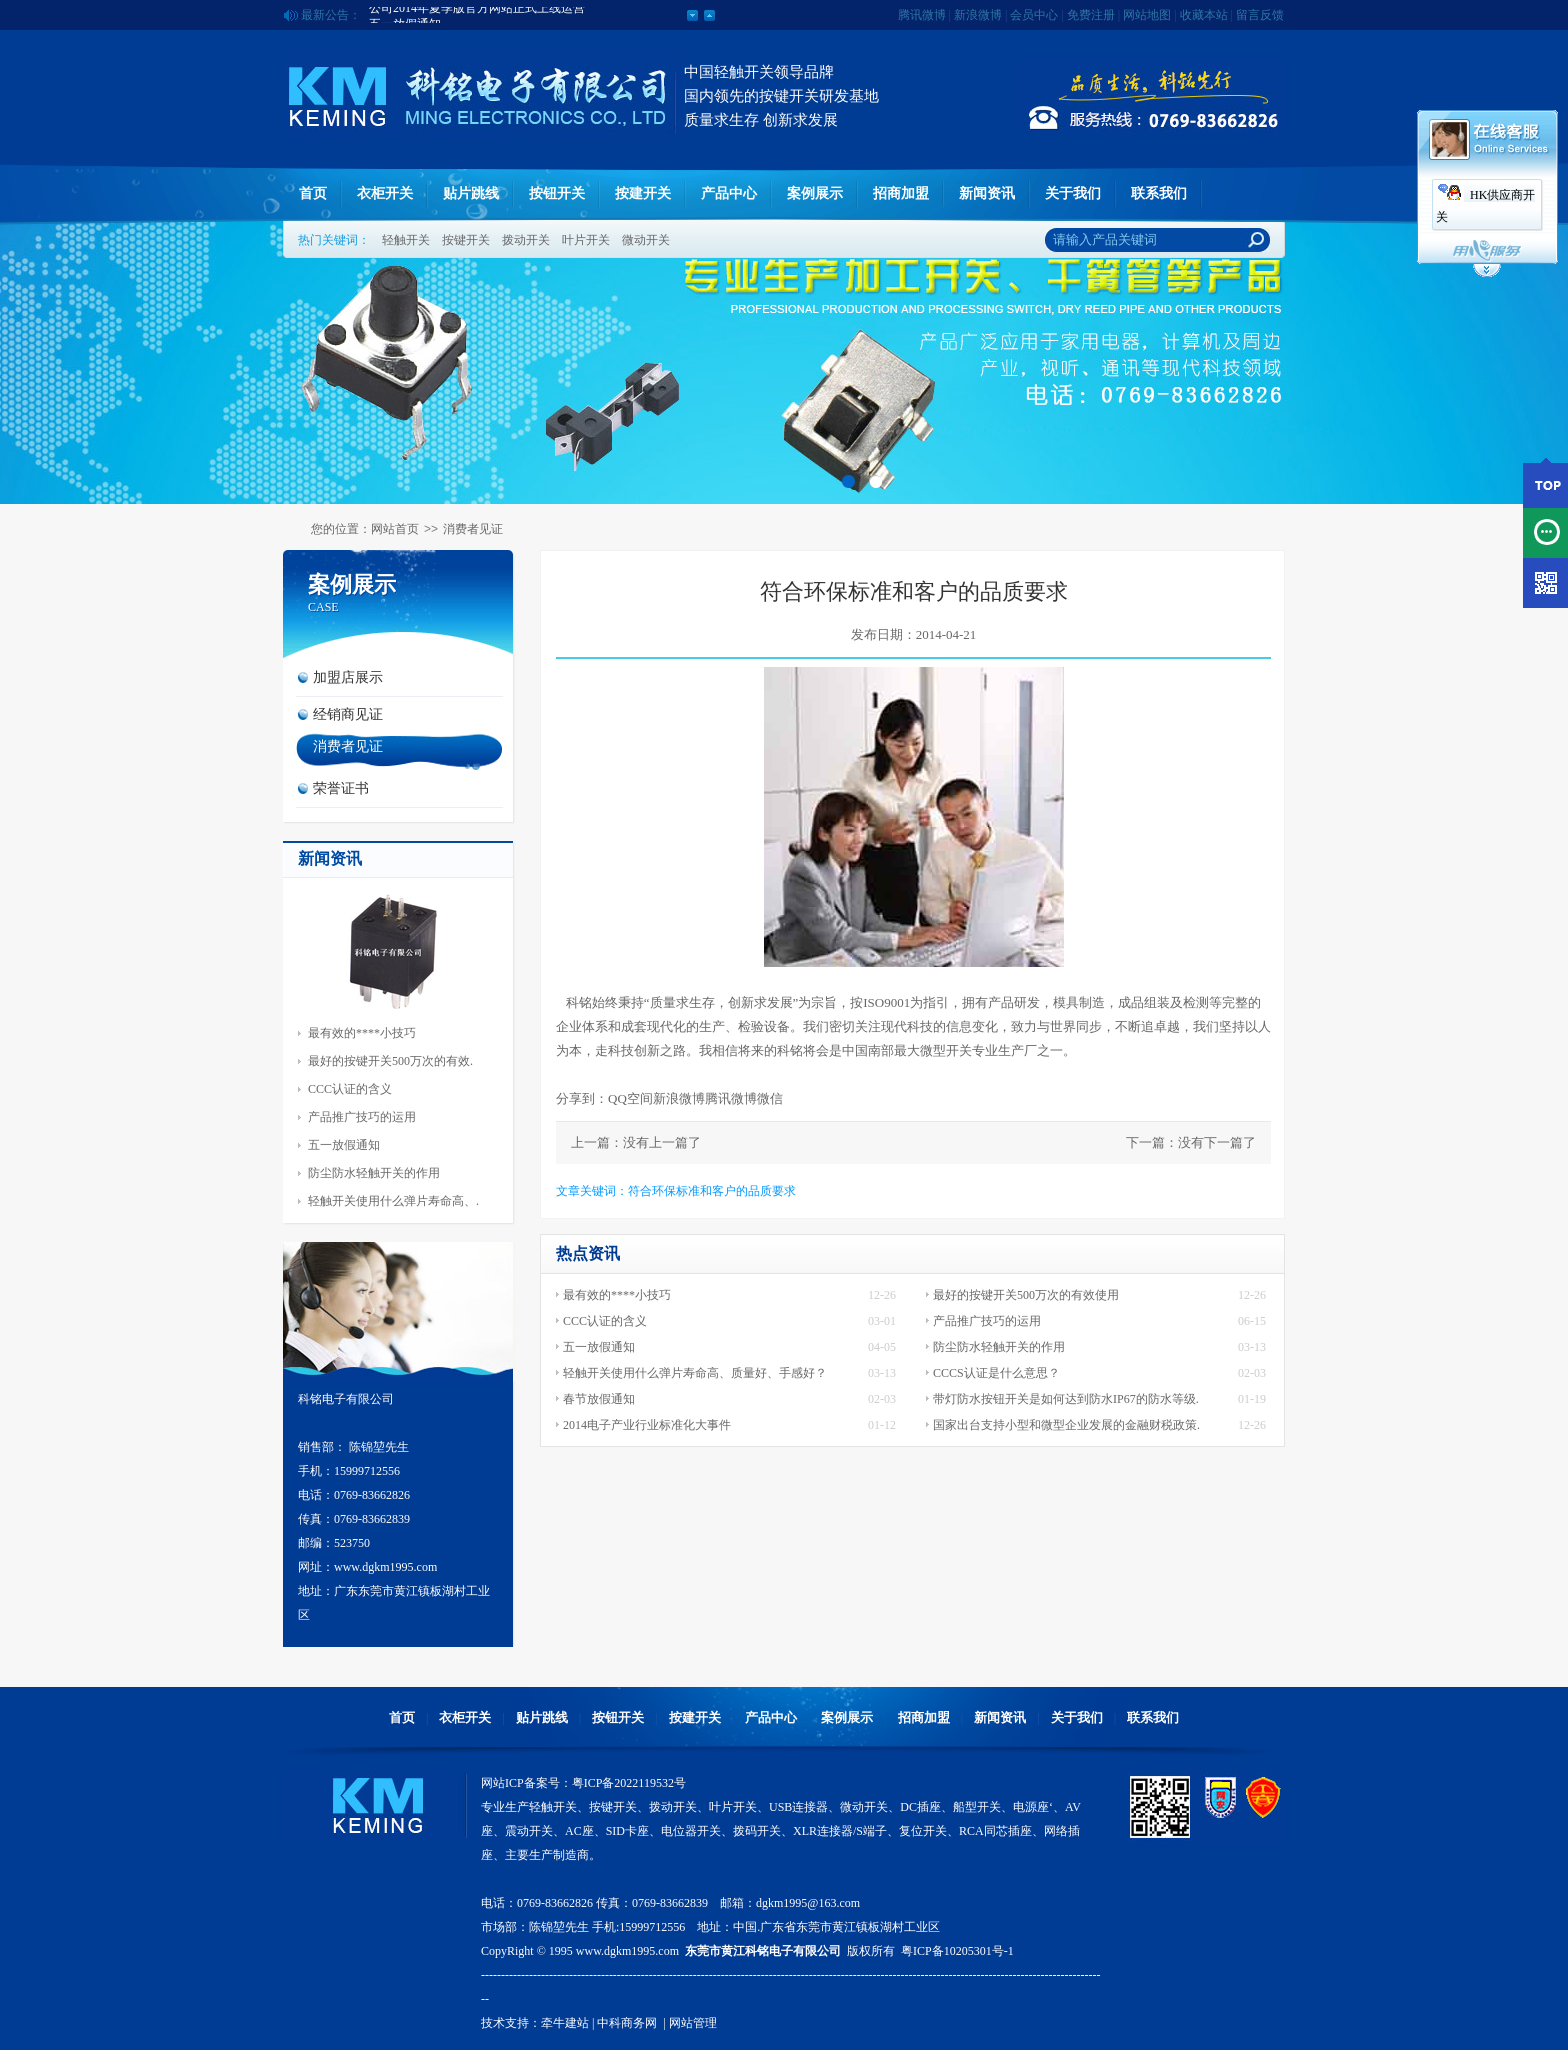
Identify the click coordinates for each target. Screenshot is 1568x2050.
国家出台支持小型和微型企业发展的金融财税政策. (1066, 1425)
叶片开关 (586, 240)
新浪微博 (978, 15)
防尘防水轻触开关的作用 (374, 1173)
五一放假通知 (344, 1145)
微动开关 (646, 240)
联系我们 (1159, 193)
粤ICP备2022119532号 (629, 1783)
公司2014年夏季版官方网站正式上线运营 (477, 15)
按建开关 (643, 193)
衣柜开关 (385, 193)
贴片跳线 (471, 193)
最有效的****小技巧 (362, 1033)
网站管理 (693, 2023)
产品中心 (729, 193)
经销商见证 (348, 714)
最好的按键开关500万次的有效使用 (1026, 1295)
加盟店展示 (348, 677)
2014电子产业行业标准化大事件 (647, 1425)
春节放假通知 (599, 1399)
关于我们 (1073, 193)
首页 (313, 193)
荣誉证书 (341, 788)
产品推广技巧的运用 (362, 1117)
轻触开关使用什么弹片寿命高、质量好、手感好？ (695, 1373)
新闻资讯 (987, 193)
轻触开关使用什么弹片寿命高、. (393, 1201)
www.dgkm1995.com (627, 1951)
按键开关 (466, 240)
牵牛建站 (565, 2023)
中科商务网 (627, 2023)
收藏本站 (1204, 15)
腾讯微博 (922, 15)
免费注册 (1091, 15)
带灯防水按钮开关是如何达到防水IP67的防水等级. (1066, 1399)
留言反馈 (1260, 15)
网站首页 (395, 529)
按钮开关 (557, 193)
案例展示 (815, 193)
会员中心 (1034, 15)
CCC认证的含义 (350, 1089)
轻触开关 (406, 240)
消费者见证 (473, 529)
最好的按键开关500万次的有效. (390, 1061)
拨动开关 (526, 240)
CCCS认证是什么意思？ (996, 1373)
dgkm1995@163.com (808, 1903)
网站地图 (1147, 15)
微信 (770, 1098)
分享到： (582, 1098)
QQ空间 (630, 1098)
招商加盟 (901, 193)
